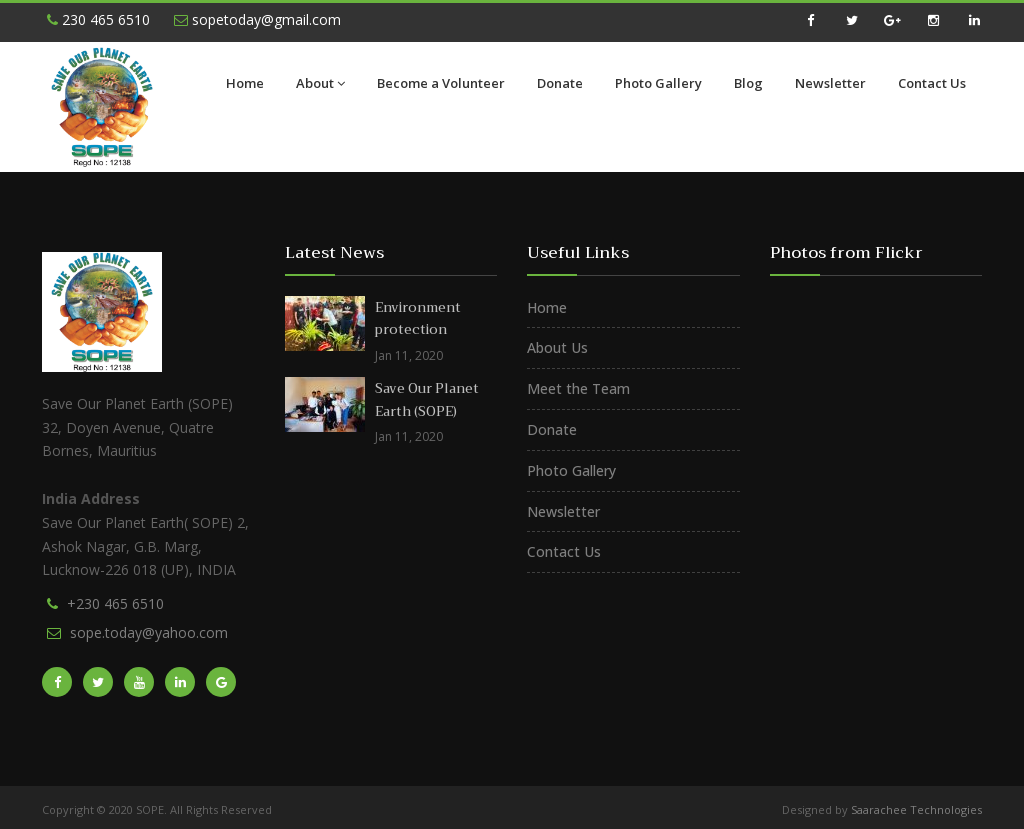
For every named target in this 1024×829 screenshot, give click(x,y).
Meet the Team (578, 388)
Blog (748, 83)
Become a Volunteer (441, 83)
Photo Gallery (658, 83)
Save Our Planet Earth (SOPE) (427, 400)
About (320, 83)
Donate (560, 83)
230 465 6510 (98, 19)
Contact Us (932, 83)
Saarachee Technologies (916, 809)
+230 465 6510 (115, 603)
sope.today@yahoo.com (149, 632)
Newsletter (830, 83)
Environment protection (418, 319)
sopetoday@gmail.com (257, 19)
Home (245, 83)
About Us (557, 347)
